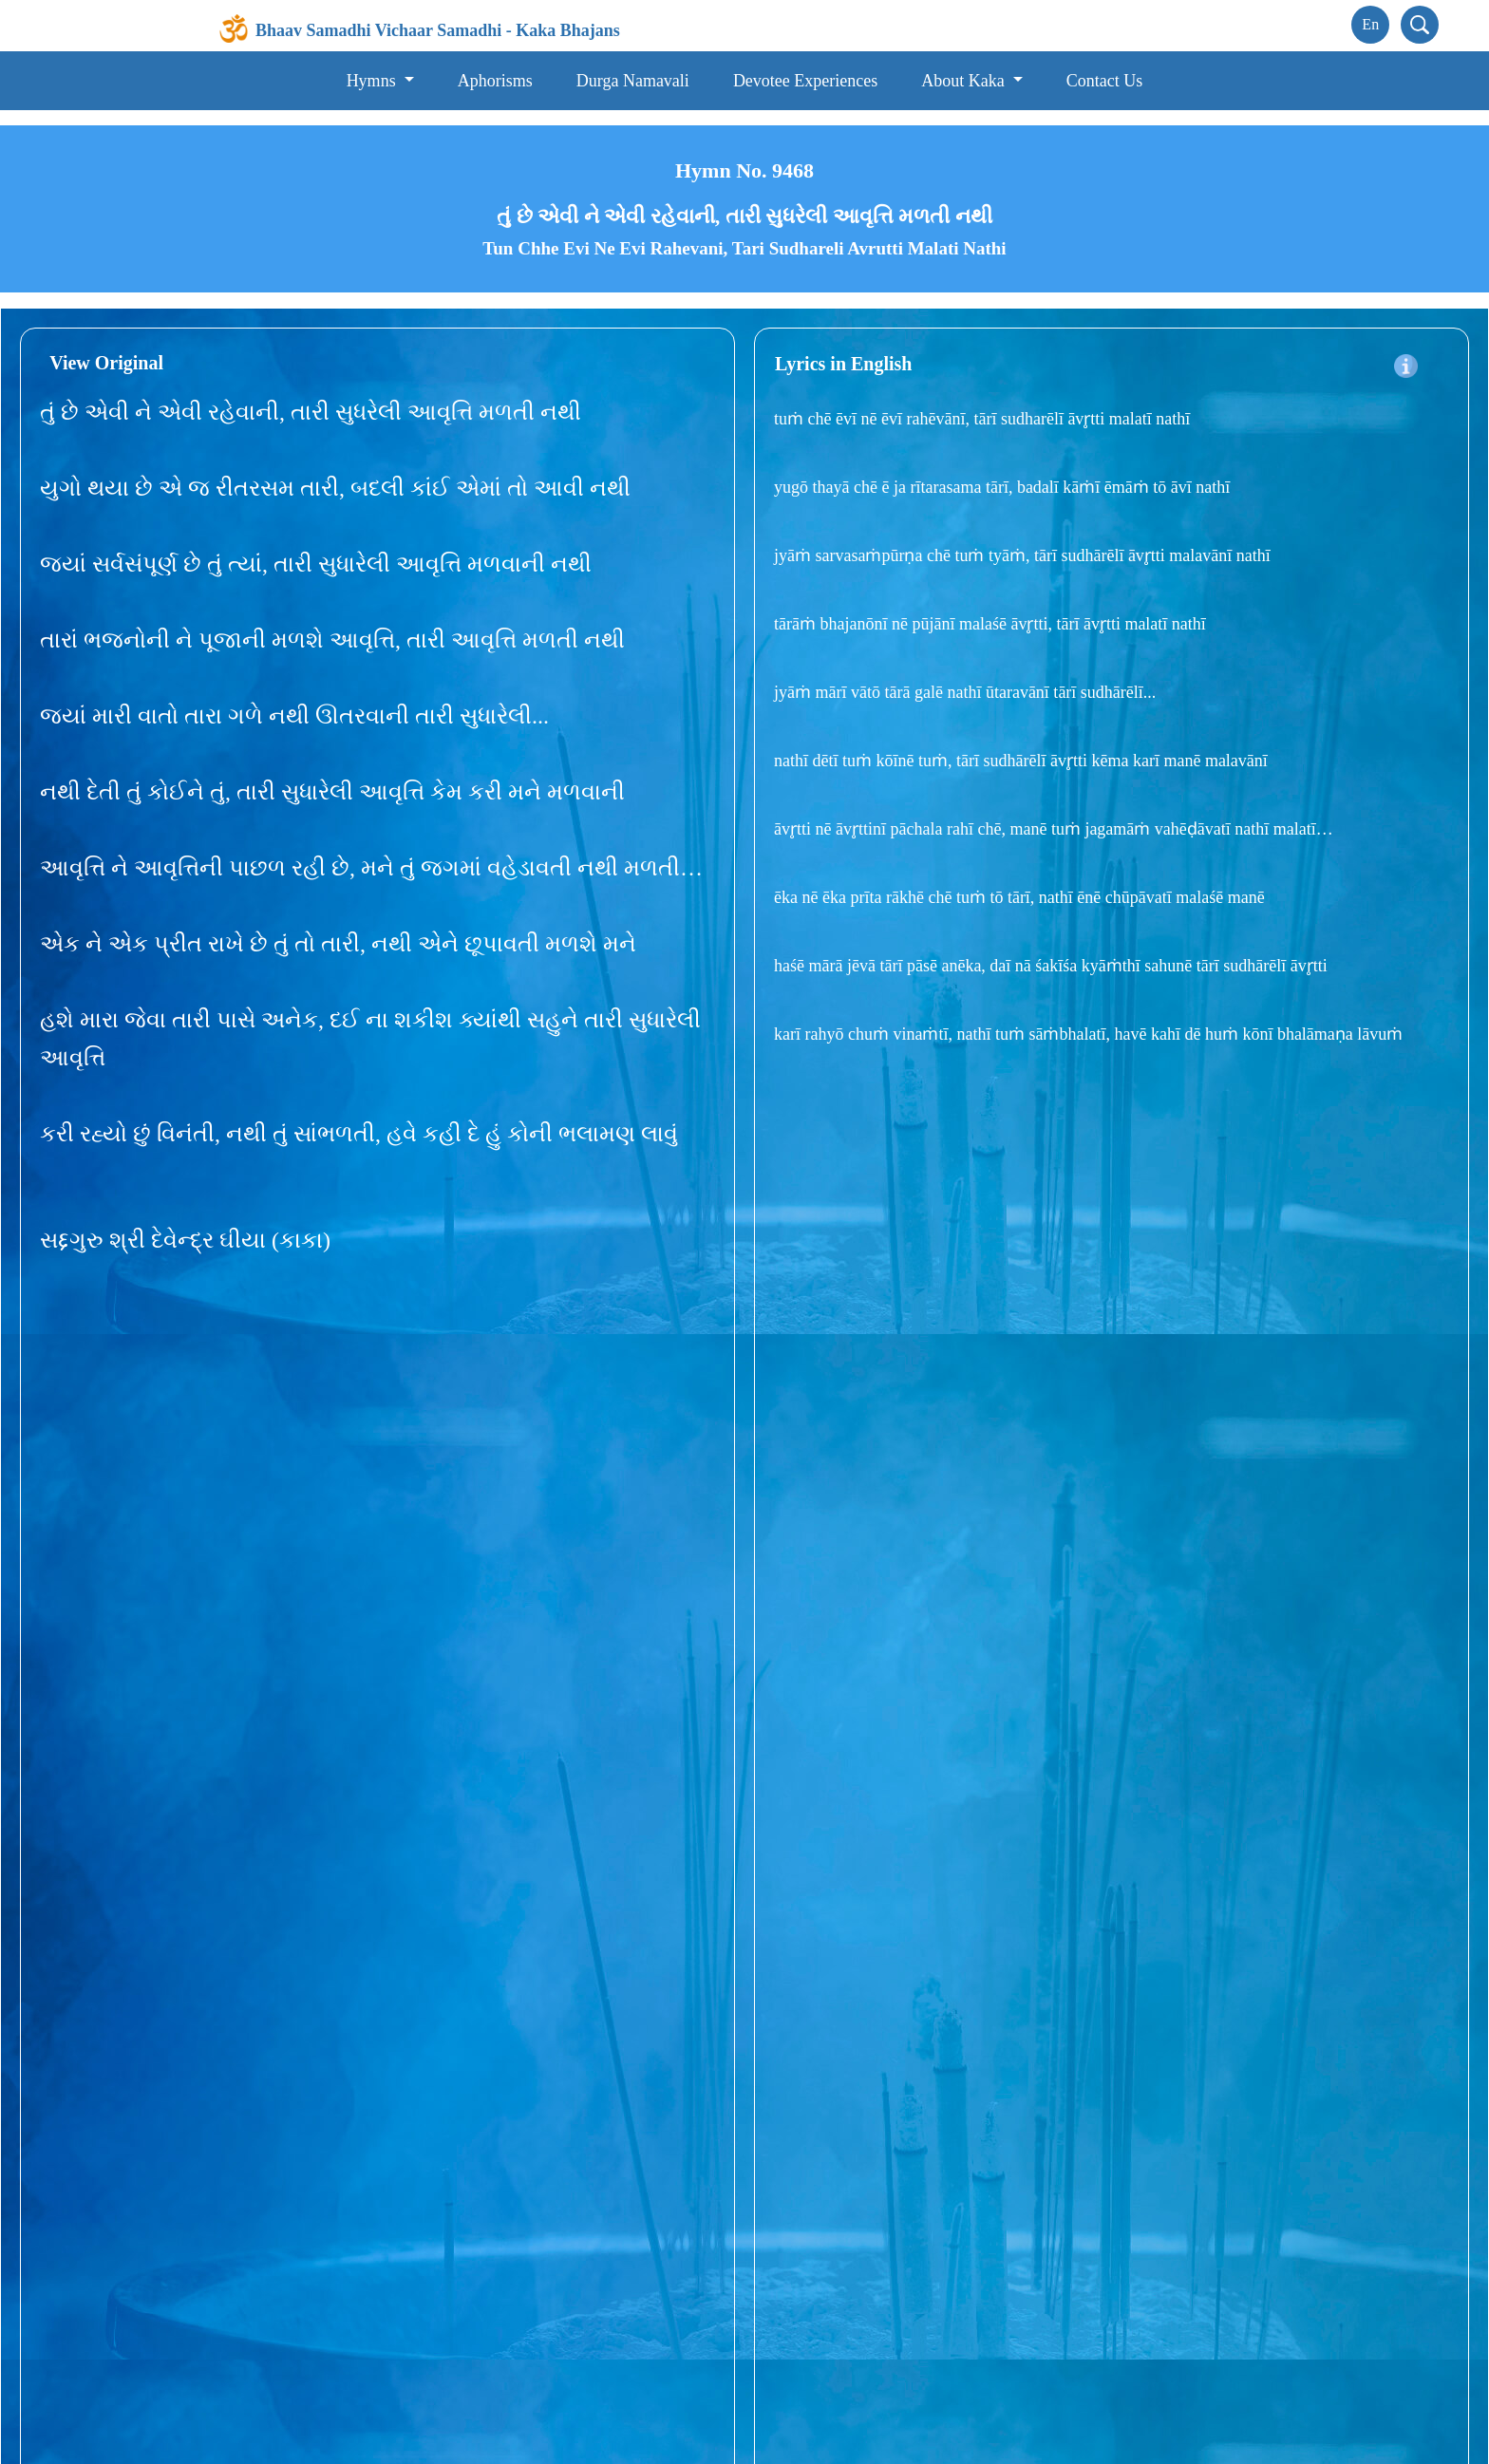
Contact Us (1104, 80)
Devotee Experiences (805, 80)
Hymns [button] (374, 80)
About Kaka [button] (964, 80)
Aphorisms (495, 80)
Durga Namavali (632, 80)
